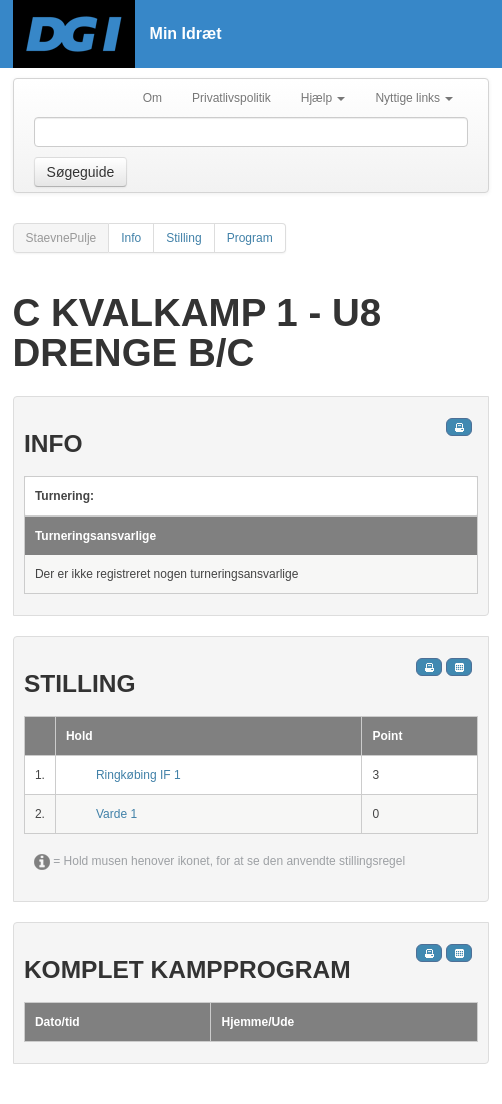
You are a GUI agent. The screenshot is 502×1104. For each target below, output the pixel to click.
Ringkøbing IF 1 (138, 775)
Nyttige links (414, 98)
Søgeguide (81, 172)
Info (131, 238)
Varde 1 (116, 814)
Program (250, 238)
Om (152, 98)
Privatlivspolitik (231, 98)
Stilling (183, 238)
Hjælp (323, 98)
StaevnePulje (61, 238)
